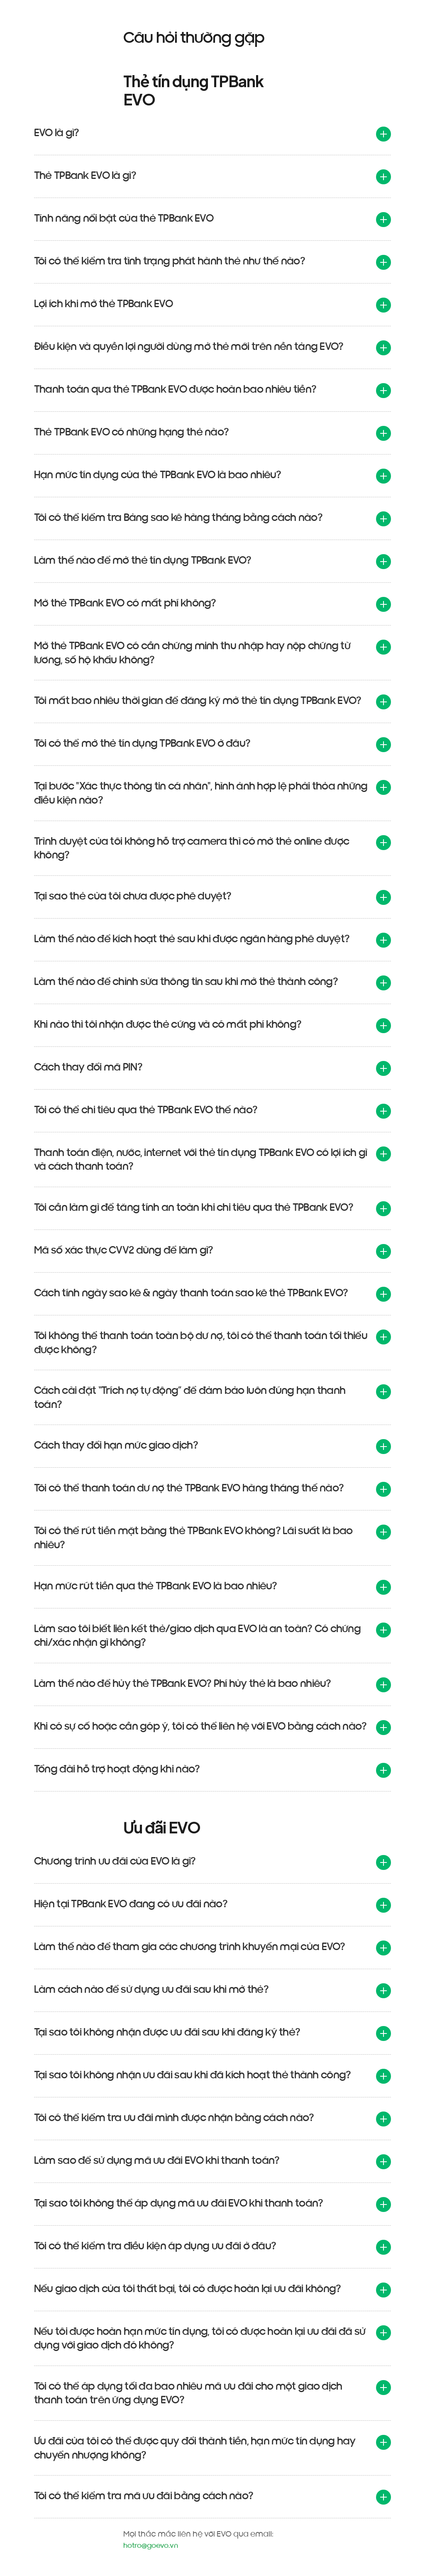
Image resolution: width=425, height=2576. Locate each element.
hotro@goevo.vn (150, 2545)
